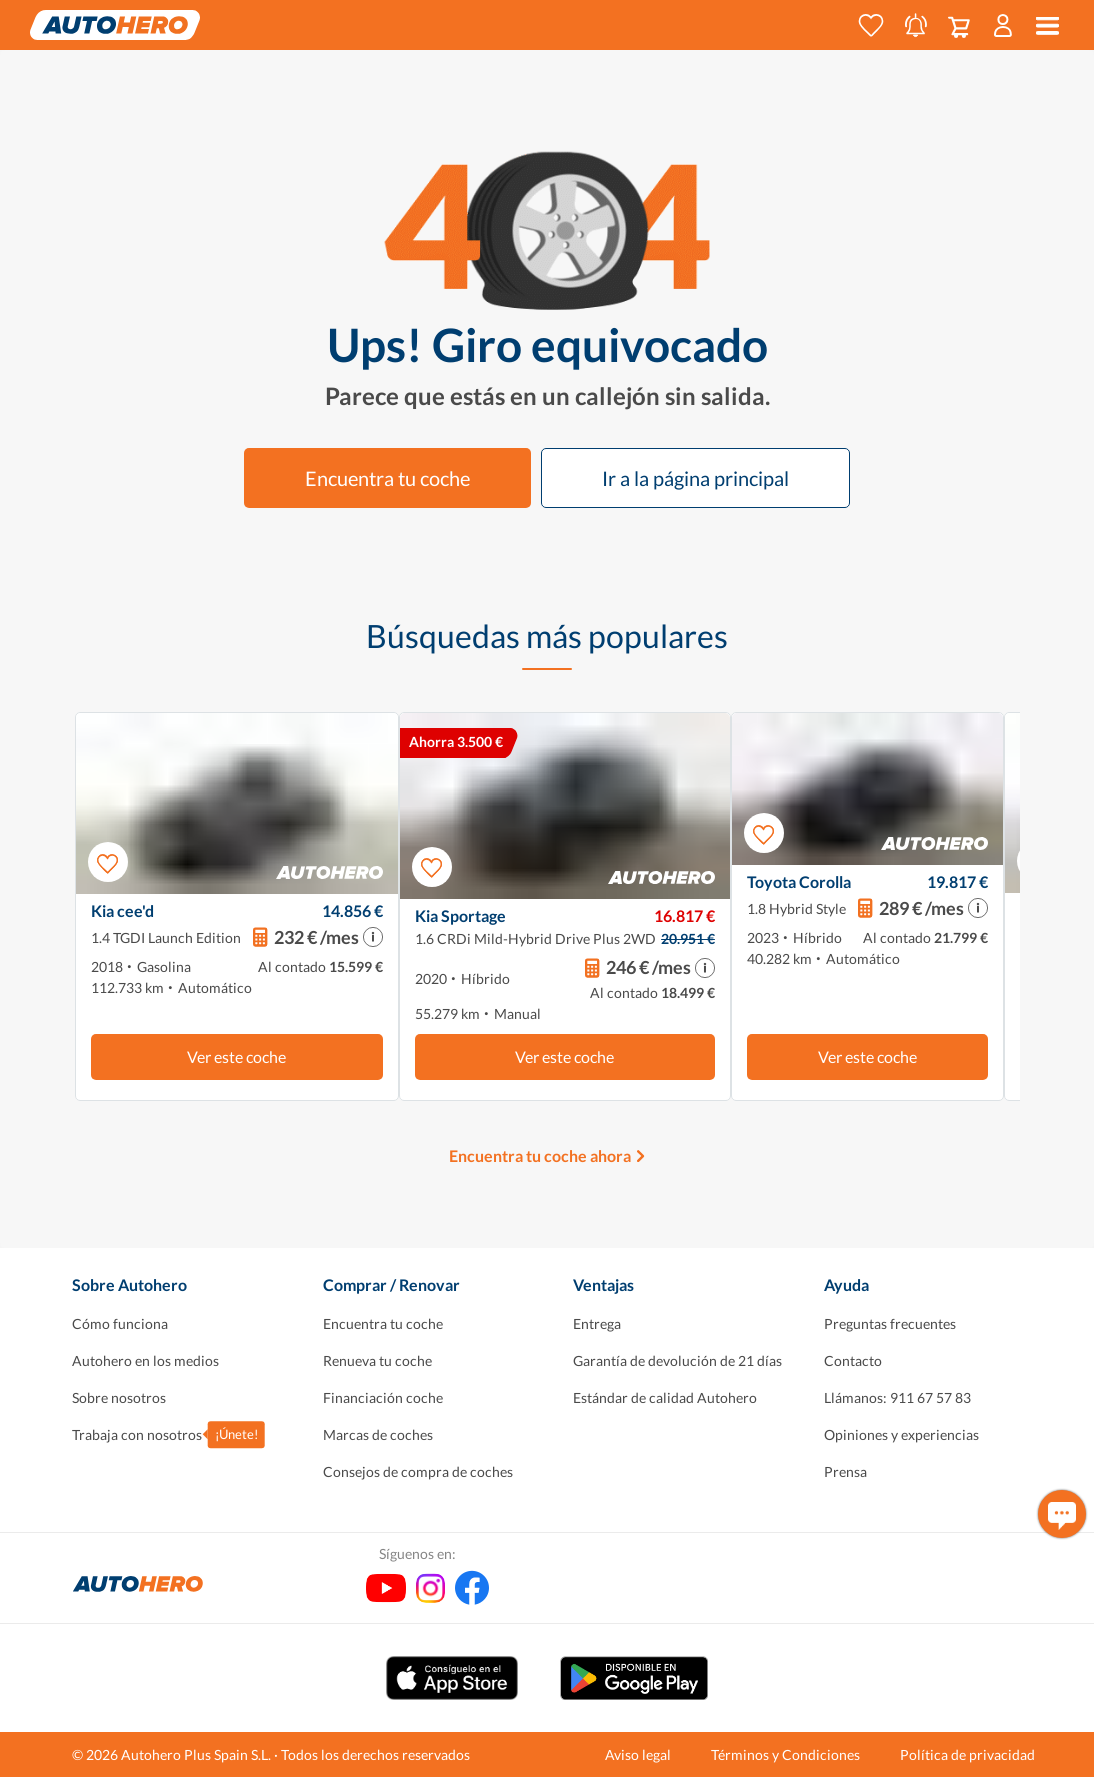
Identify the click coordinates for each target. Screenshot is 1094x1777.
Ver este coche (236, 1056)
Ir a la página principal (695, 478)
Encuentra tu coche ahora (540, 1155)
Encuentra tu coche (387, 478)
